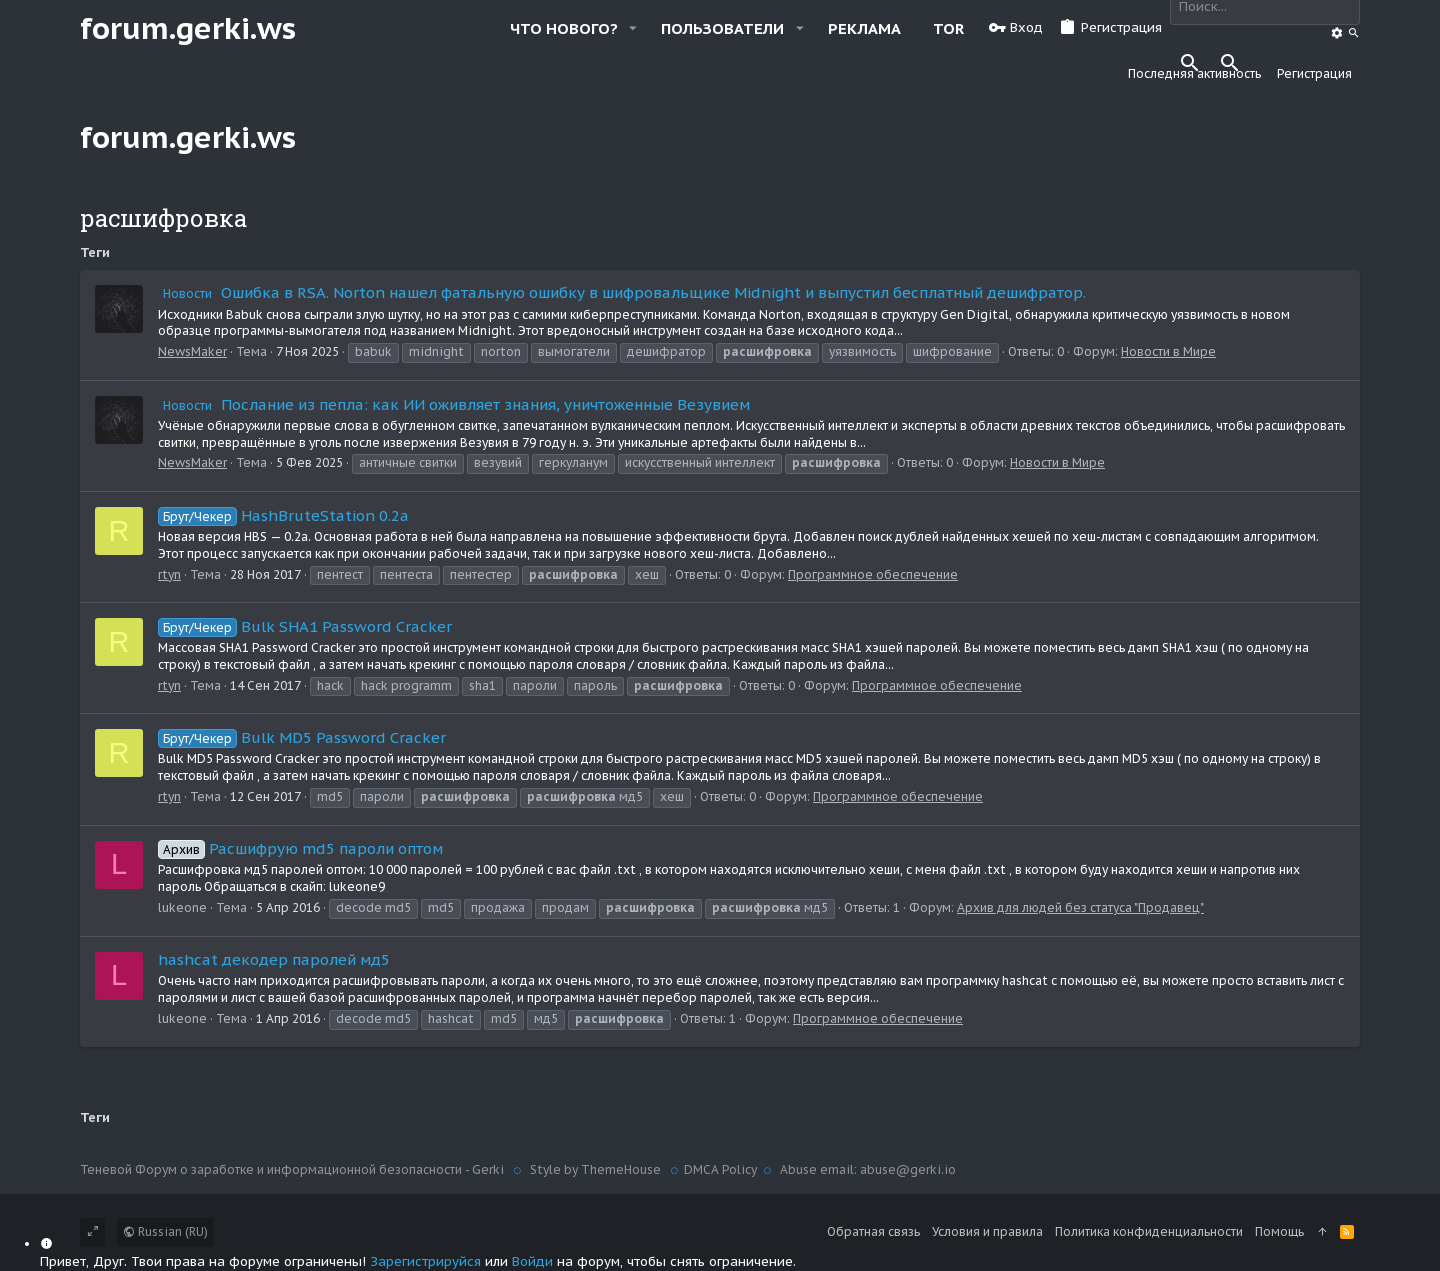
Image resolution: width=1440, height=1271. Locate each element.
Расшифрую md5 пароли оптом (300, 848)
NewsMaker (192, 351)
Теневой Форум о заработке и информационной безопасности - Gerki (293, 1169)
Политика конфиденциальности (1149, 1231)
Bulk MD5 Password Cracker (302, 737)
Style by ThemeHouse (595, 1169)
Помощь (1279, 1231)
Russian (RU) (165, 1231)
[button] (633, 28)
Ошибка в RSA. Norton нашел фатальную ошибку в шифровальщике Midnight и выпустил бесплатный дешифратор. (622, 292)
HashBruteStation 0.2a (283, 515)
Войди (532, 1261)
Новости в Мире (1168, 351)
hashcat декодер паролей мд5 (274, 959)
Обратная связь (873, 1231)
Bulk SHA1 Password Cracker (305, 626)
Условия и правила (987, 1231)
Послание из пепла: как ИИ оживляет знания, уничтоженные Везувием (454, 404)
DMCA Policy (720, 1169)
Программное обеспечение (873, 574)
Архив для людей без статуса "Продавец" (1080, 907)
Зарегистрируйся (425, 1261)
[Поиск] (1338, 33)
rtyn (169, 574)
